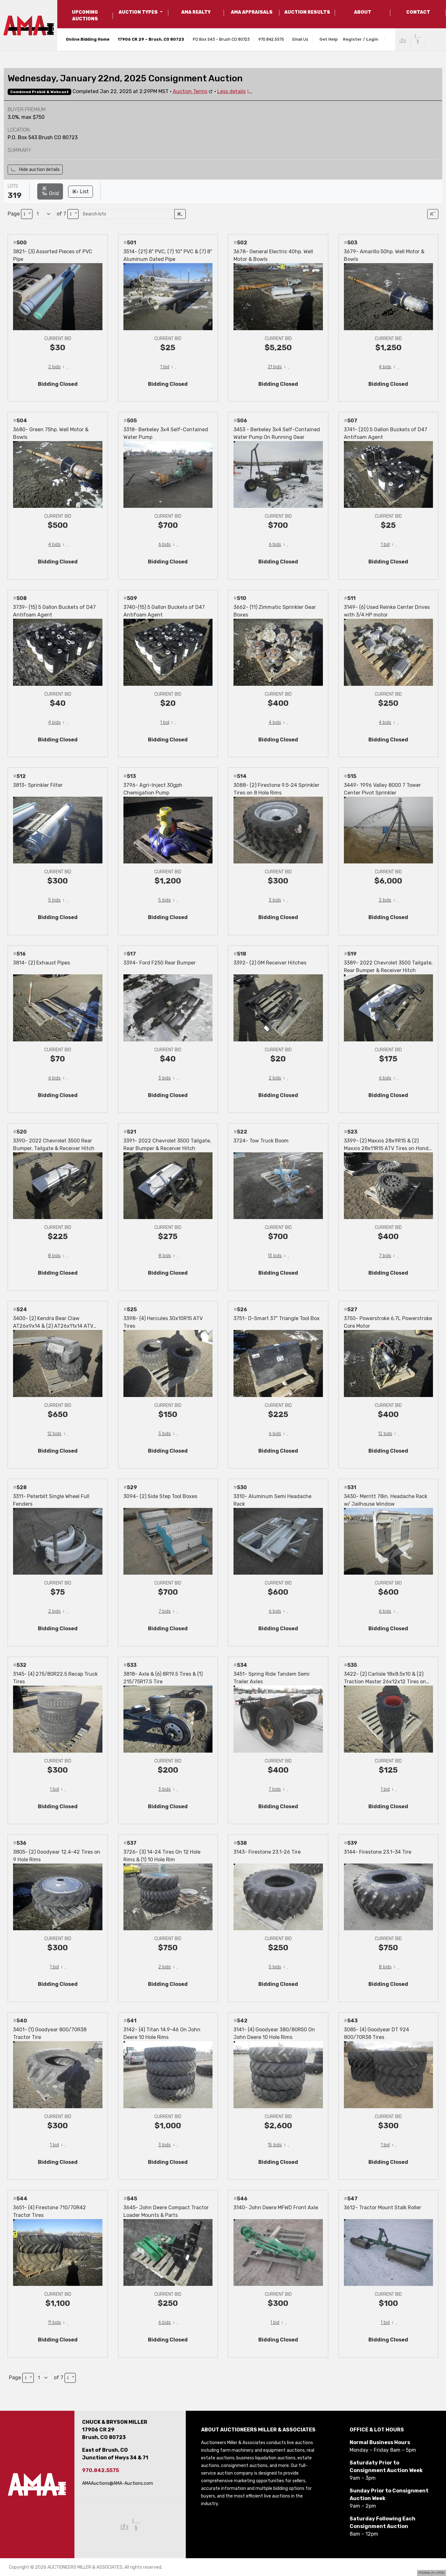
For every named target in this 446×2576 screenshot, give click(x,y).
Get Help (328, 39)
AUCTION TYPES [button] (139, 12)
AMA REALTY (196, 12)
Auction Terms (190, 91)
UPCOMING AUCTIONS (85, 16)
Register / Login (360, 39)
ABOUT (362, 12)
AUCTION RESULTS (307, 12)
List (80, 191)
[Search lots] (127, 214)
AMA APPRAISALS (252, 12)
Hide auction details (35, 169)
